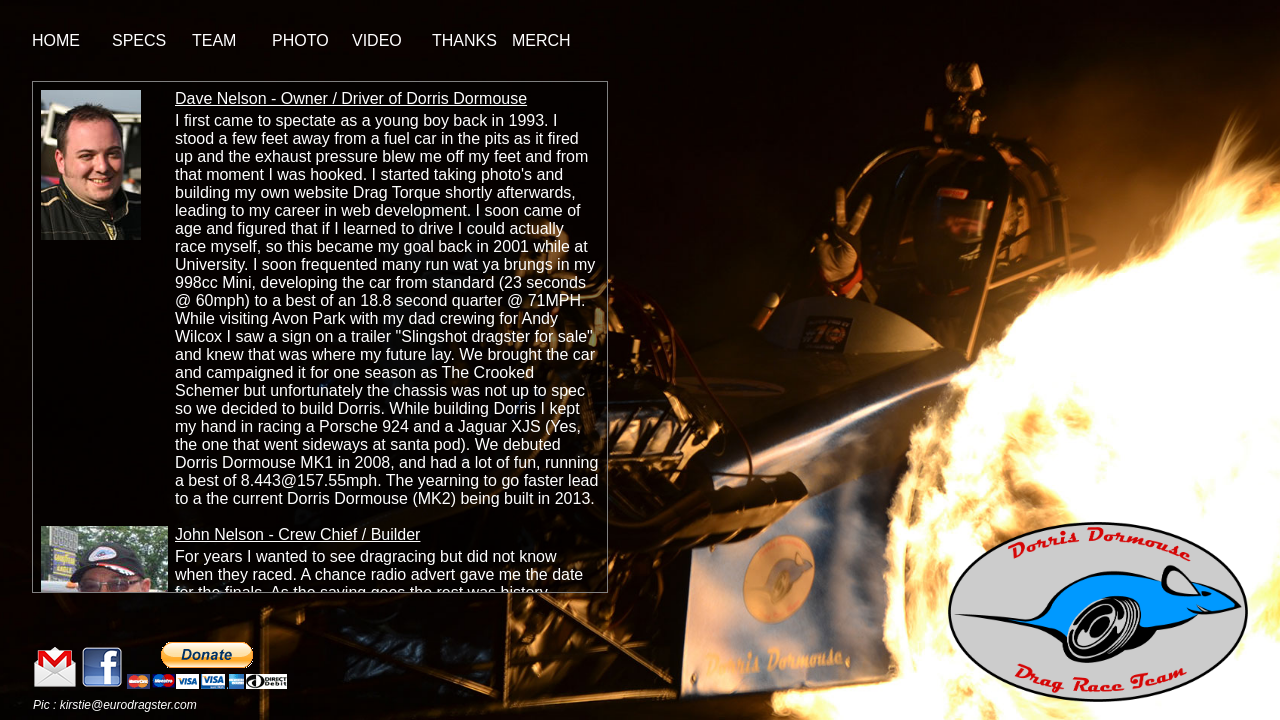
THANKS (464, 40)
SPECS (139, 40)
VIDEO (377, 40)
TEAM (214, 40)
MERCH (541, 40)
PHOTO (300, 40)
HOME (56, 40)
